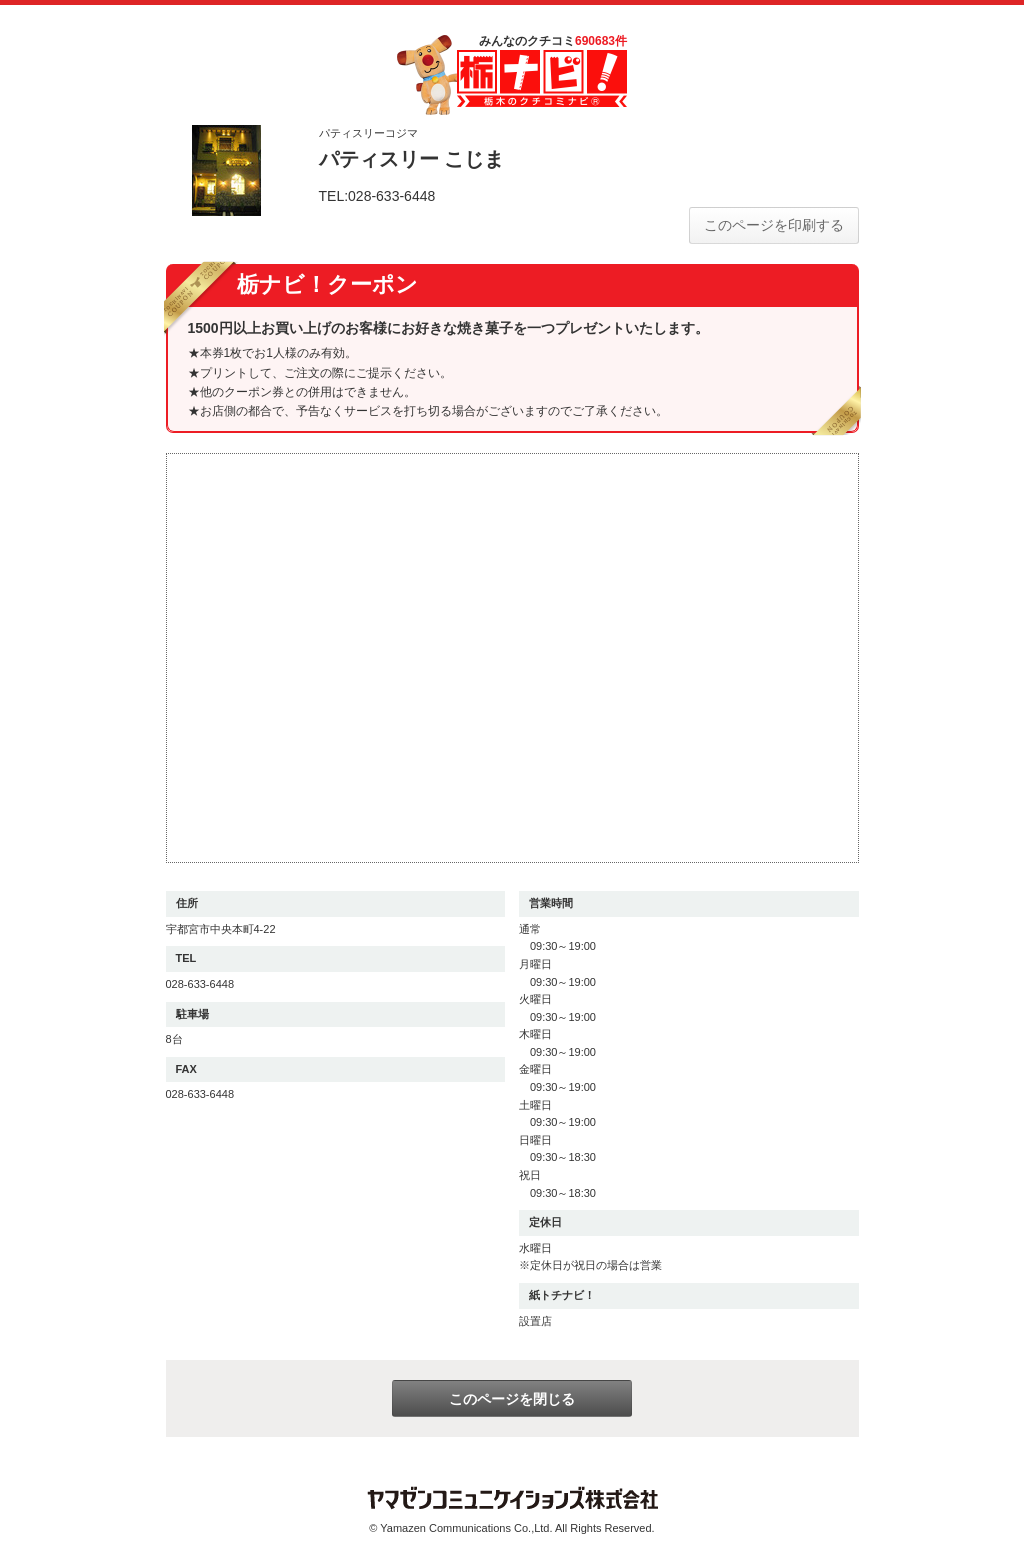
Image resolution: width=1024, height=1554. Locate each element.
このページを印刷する (774, 225)
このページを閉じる (512, 1399)
